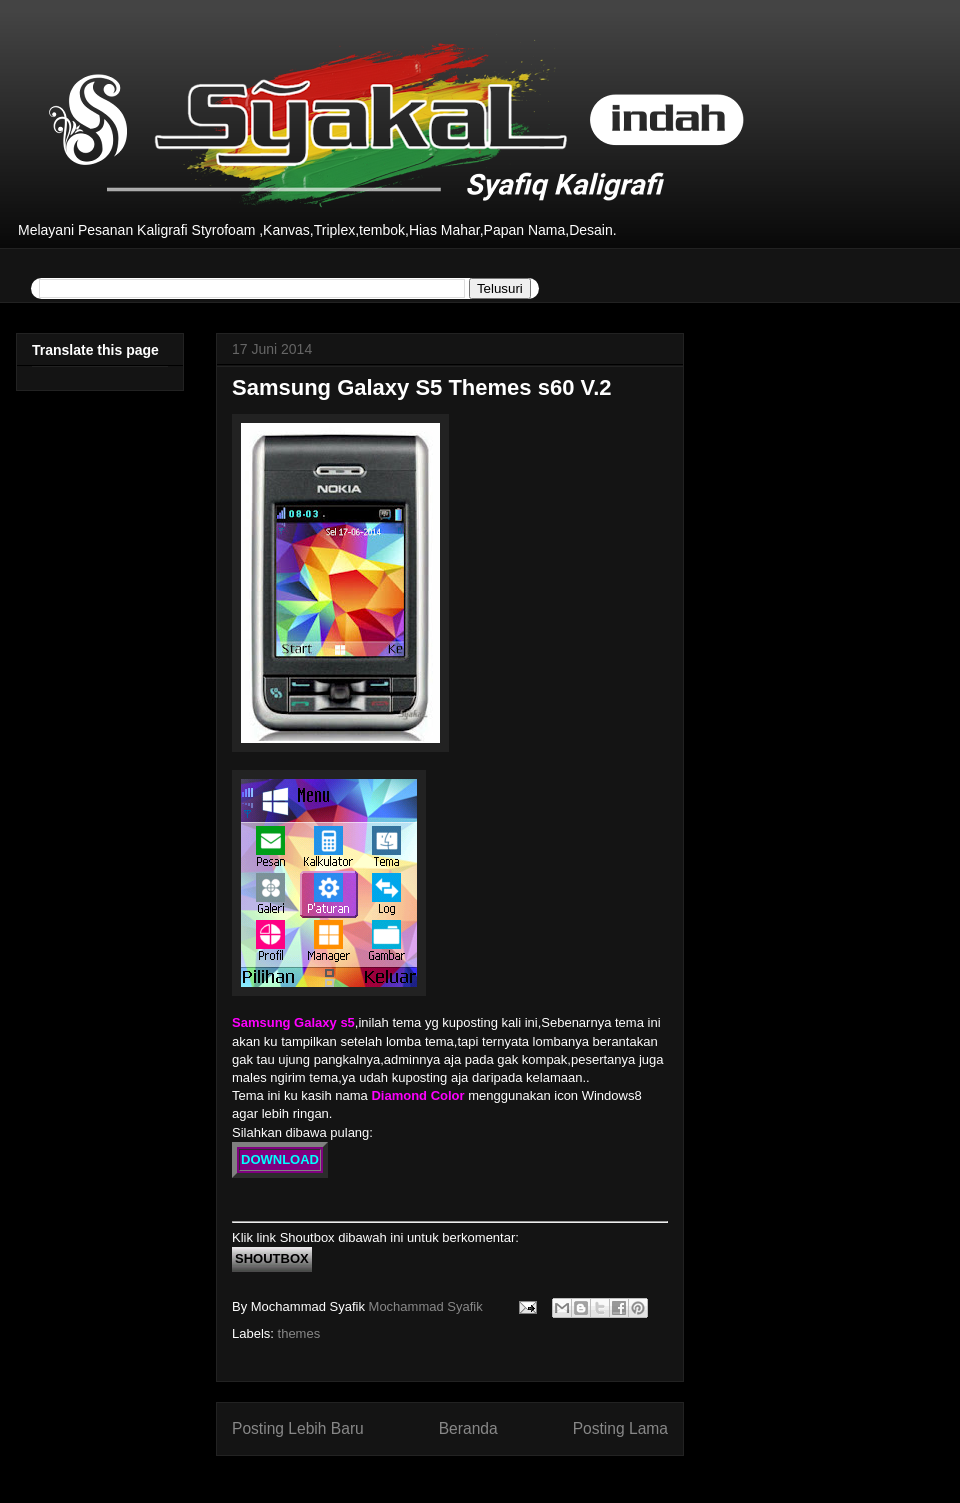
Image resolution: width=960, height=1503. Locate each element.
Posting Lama (620, 1428)
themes (299, 1333)
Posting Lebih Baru (298, 1428)
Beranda (468, 1428)
